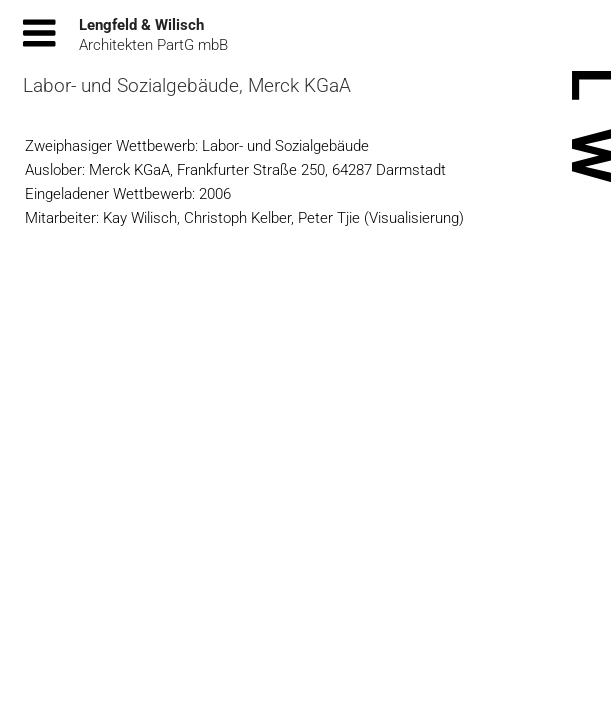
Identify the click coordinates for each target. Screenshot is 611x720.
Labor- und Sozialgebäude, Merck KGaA (187, 85)
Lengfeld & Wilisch (141, 25)
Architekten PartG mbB (153, 45)
